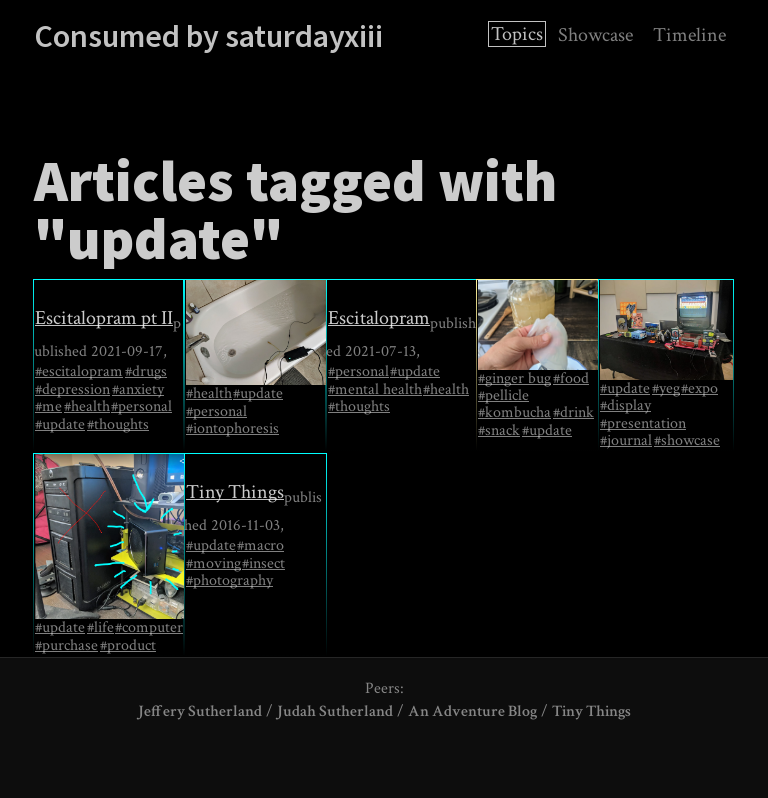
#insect (263, 564)
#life (100, 628)
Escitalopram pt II (104, 318)
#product (128, 646)
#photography (229, 581)
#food (571, 379)
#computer (149, 628)
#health (87, 407)
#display (625, 406)
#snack (499, 431)
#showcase (687, 441)
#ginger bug (514, 379)
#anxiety (138, 390)
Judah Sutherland (335, 711)
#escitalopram (79, 372)
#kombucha (514, 413)
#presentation (643, 424)
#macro (260, 546)
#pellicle (503, 396)
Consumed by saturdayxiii (208, 36)
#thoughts (118, 425)
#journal (626, 441)
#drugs (146, 372)
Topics (517, 34)
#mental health (375, 390)
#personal (141, 407)
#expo (699, 389)
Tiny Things (235, 492)
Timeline (689, 35)
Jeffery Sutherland (200, 711)
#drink (573, 413)
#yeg (666, 389)
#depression (72, 390)
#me (48, 407)
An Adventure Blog (472, 711)
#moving (213, 564)
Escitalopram (379, 318)
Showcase (595, 35)
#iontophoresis (232, 429)
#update (60, 425)
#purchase (66, 646)
